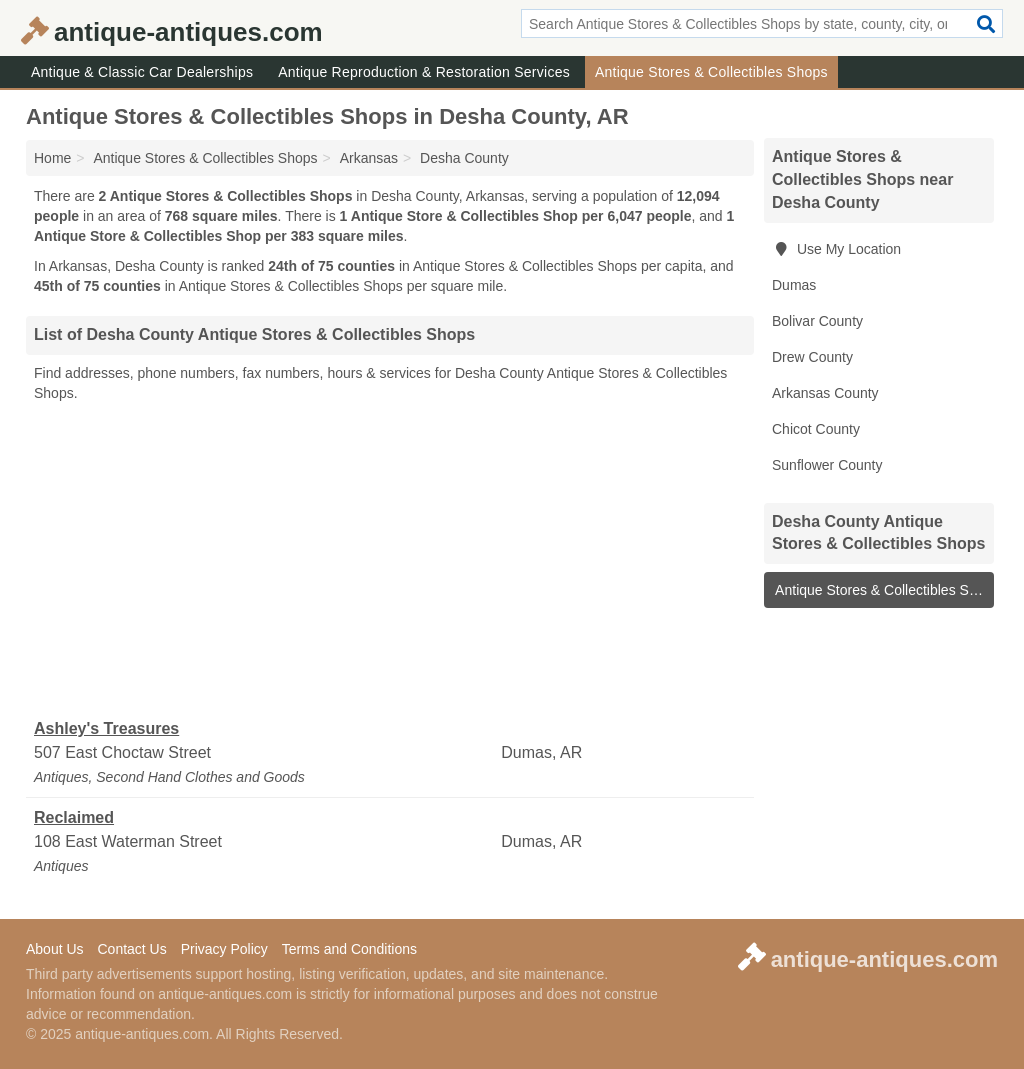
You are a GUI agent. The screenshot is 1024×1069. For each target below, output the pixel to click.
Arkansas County (825, 393)
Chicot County (816, 429)
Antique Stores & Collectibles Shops (711, 72)
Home (52, 158)
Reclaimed (74, 817)
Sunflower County (827, 465)
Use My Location (836, 249)
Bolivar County (817, 321)
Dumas (794, 285)
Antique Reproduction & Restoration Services (424, 72)
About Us (55, 949)
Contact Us (131, 949)
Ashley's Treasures (106, 728)
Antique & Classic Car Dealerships (142, 72)
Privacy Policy (224, 949)
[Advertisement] (390, 561)
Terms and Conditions (349, 949)
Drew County (812, 357)
